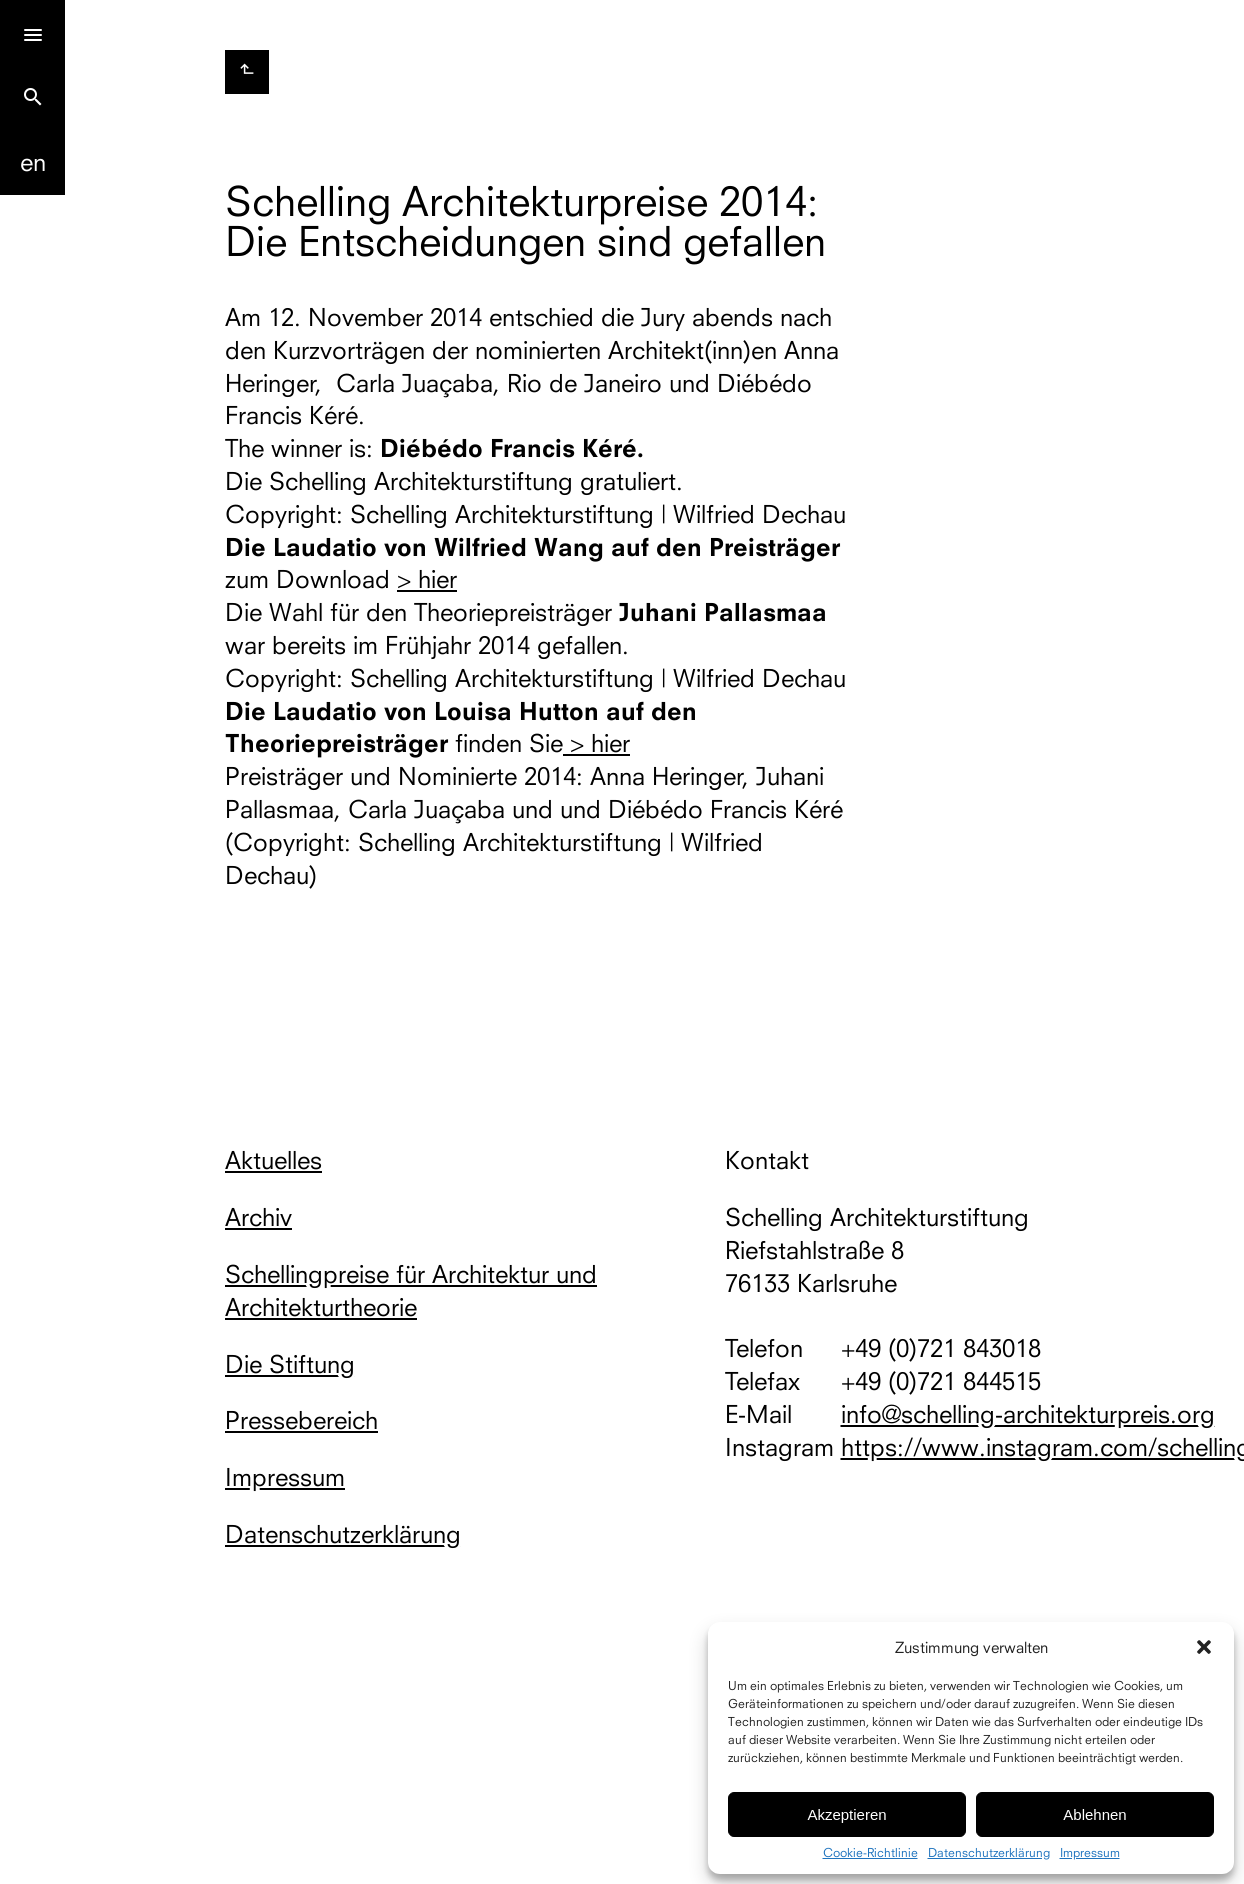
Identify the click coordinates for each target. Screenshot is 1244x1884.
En (33, 162)
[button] (1204, 1647)
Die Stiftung (290, 1364)
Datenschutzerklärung (989, 1853)
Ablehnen (1094, 1814)
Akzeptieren (846, 1814)
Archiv (258, 1217)
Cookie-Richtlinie (870, 1853)
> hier (427, 579)
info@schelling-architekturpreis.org (1028, 1414)
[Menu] (32, 32)
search (33, 97)
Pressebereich (301, 1420)
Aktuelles (273, 1160)
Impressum (1090, 1853)
